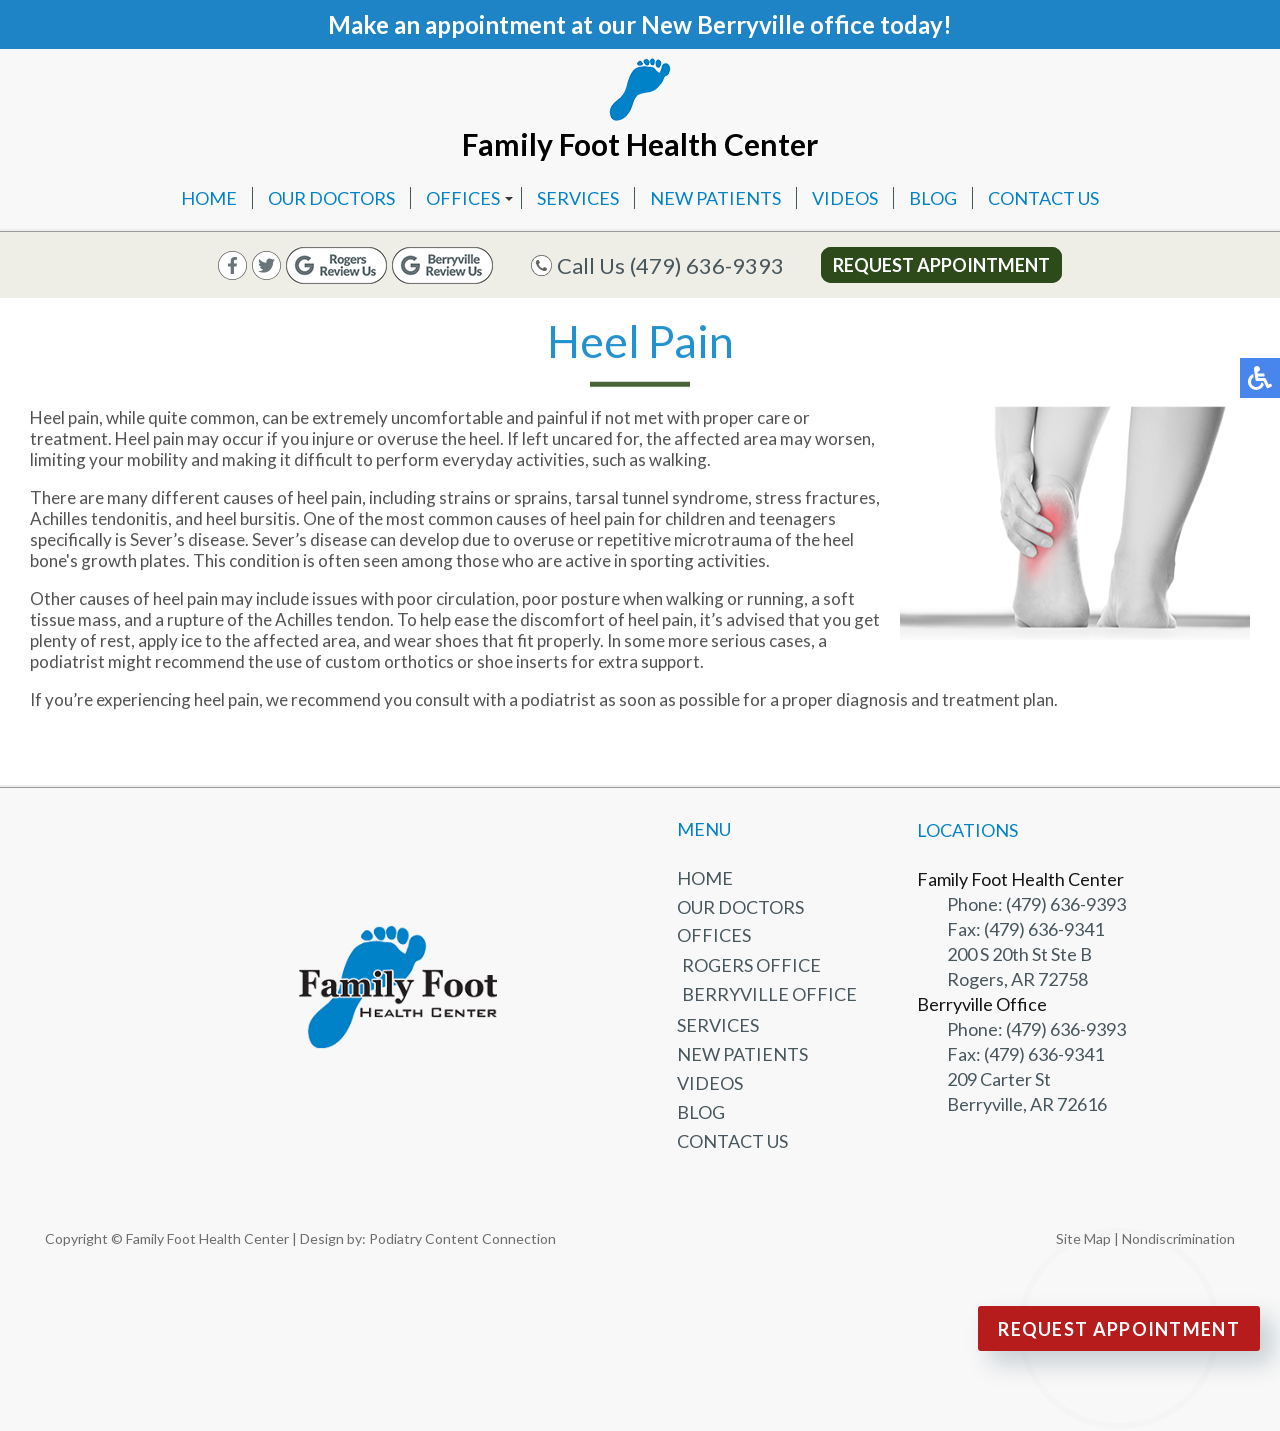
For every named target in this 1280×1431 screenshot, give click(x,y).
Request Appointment (941, 265)
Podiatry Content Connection (462, 1238)
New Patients (715, 198)
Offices (463, 198)
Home (209, 198)
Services (578, 198)
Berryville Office (769, 994)
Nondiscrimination (1178, 1238)
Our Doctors (331, 198)
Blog (933, 198)
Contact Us (1043, 198)
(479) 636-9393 (707, 265)
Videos (845, 198)
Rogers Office (751, 965)
